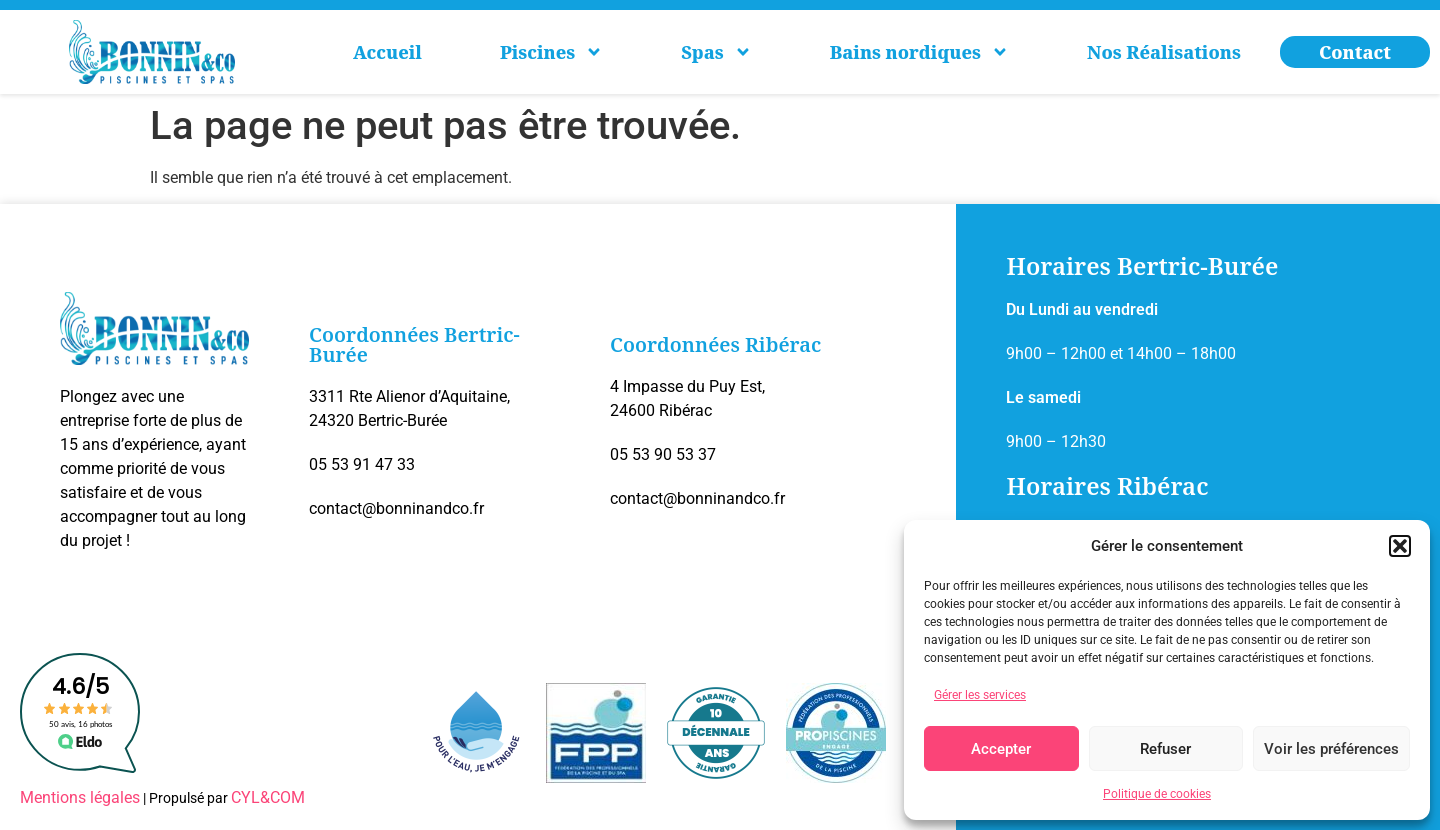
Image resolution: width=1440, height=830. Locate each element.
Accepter (1001, 749)
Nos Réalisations (1164, 52)
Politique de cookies (1157, 794)
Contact (1355, 52)
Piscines (551, 52)
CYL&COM (268, 797)
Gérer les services (980, 695)
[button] (1400, 546)
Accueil (387, 52)
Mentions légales (80, 797)
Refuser (1165, 749)
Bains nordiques (919, 52)
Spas (716, 52)
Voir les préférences (1331, 749)
